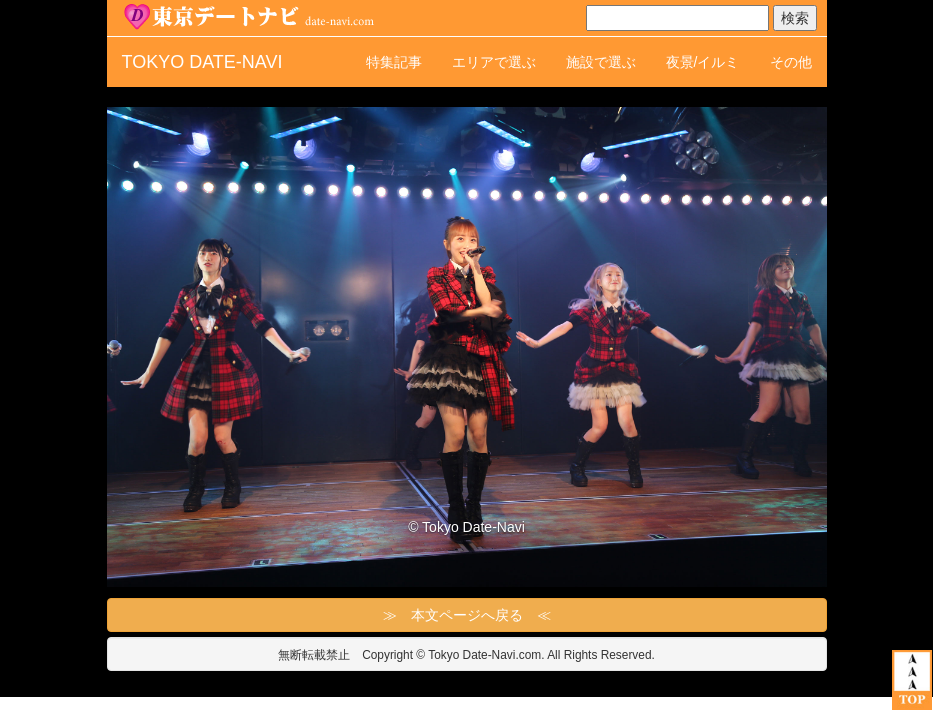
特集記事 (394, 62)
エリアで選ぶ (494, 62)
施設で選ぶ (601, 62)
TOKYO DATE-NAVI (202, 62)
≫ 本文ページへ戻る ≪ (467, 615)
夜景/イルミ (703, 62)
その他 (791, 62)
